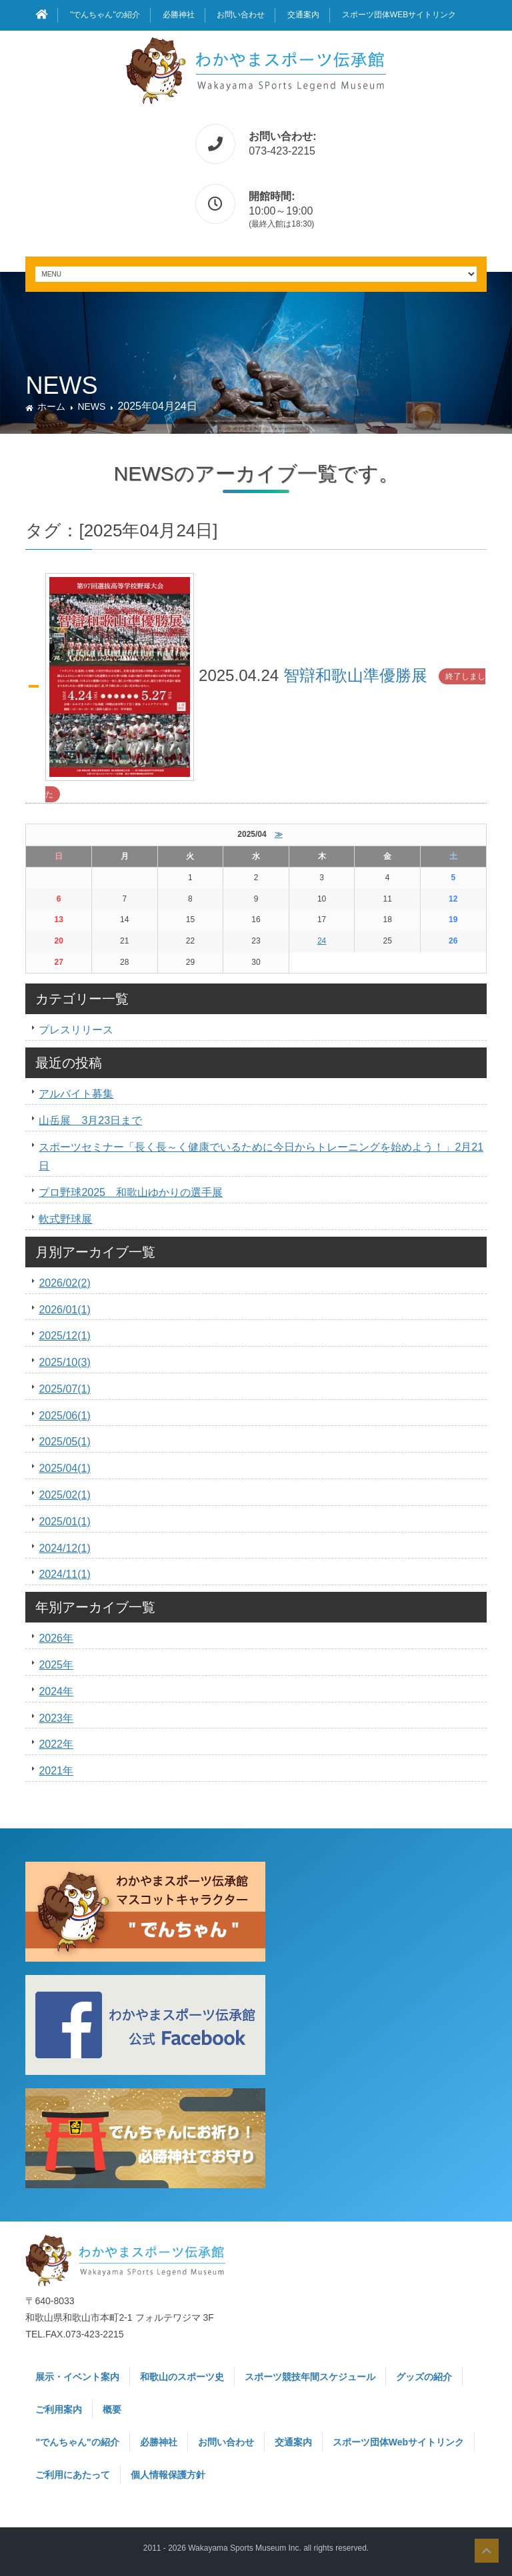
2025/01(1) (64, 1521)
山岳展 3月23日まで (90, 1120)
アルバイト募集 (76, 1093)
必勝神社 (179, 14)
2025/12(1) (64, 1335)
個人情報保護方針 (168, 2474)
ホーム (51, 406)
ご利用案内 (58, 2409)
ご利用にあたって (72, 2474)
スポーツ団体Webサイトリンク (399, 14)
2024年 (56, 1691)
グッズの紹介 (424, 2376)
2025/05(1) (64, 1441)
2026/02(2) (64, 1283)
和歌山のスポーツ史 (182, 2376)
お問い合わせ (241, 14)
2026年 (56, 1638)
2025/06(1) (64, 1415)
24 (321, 941)
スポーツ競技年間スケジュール (310, 2376)
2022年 (56, 1744)
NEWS (91, 406)
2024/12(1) (64, 1548)
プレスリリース (76, 1029)
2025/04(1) (64, 1468)
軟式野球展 (65, 1219)
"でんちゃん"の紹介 (105, 14)
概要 (112, 2409)
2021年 (56, 1770)
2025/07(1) (64, 1389)
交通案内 (303, 14)
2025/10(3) (64, 1362)
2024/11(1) (64, 1574)
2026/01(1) (64, 1309)
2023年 (56, 1718)
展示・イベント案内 (77, 2376)
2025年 (56, 1664)
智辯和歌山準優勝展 (355, 675)
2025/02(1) (64, 1495)
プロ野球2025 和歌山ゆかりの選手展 (131, 1192)
